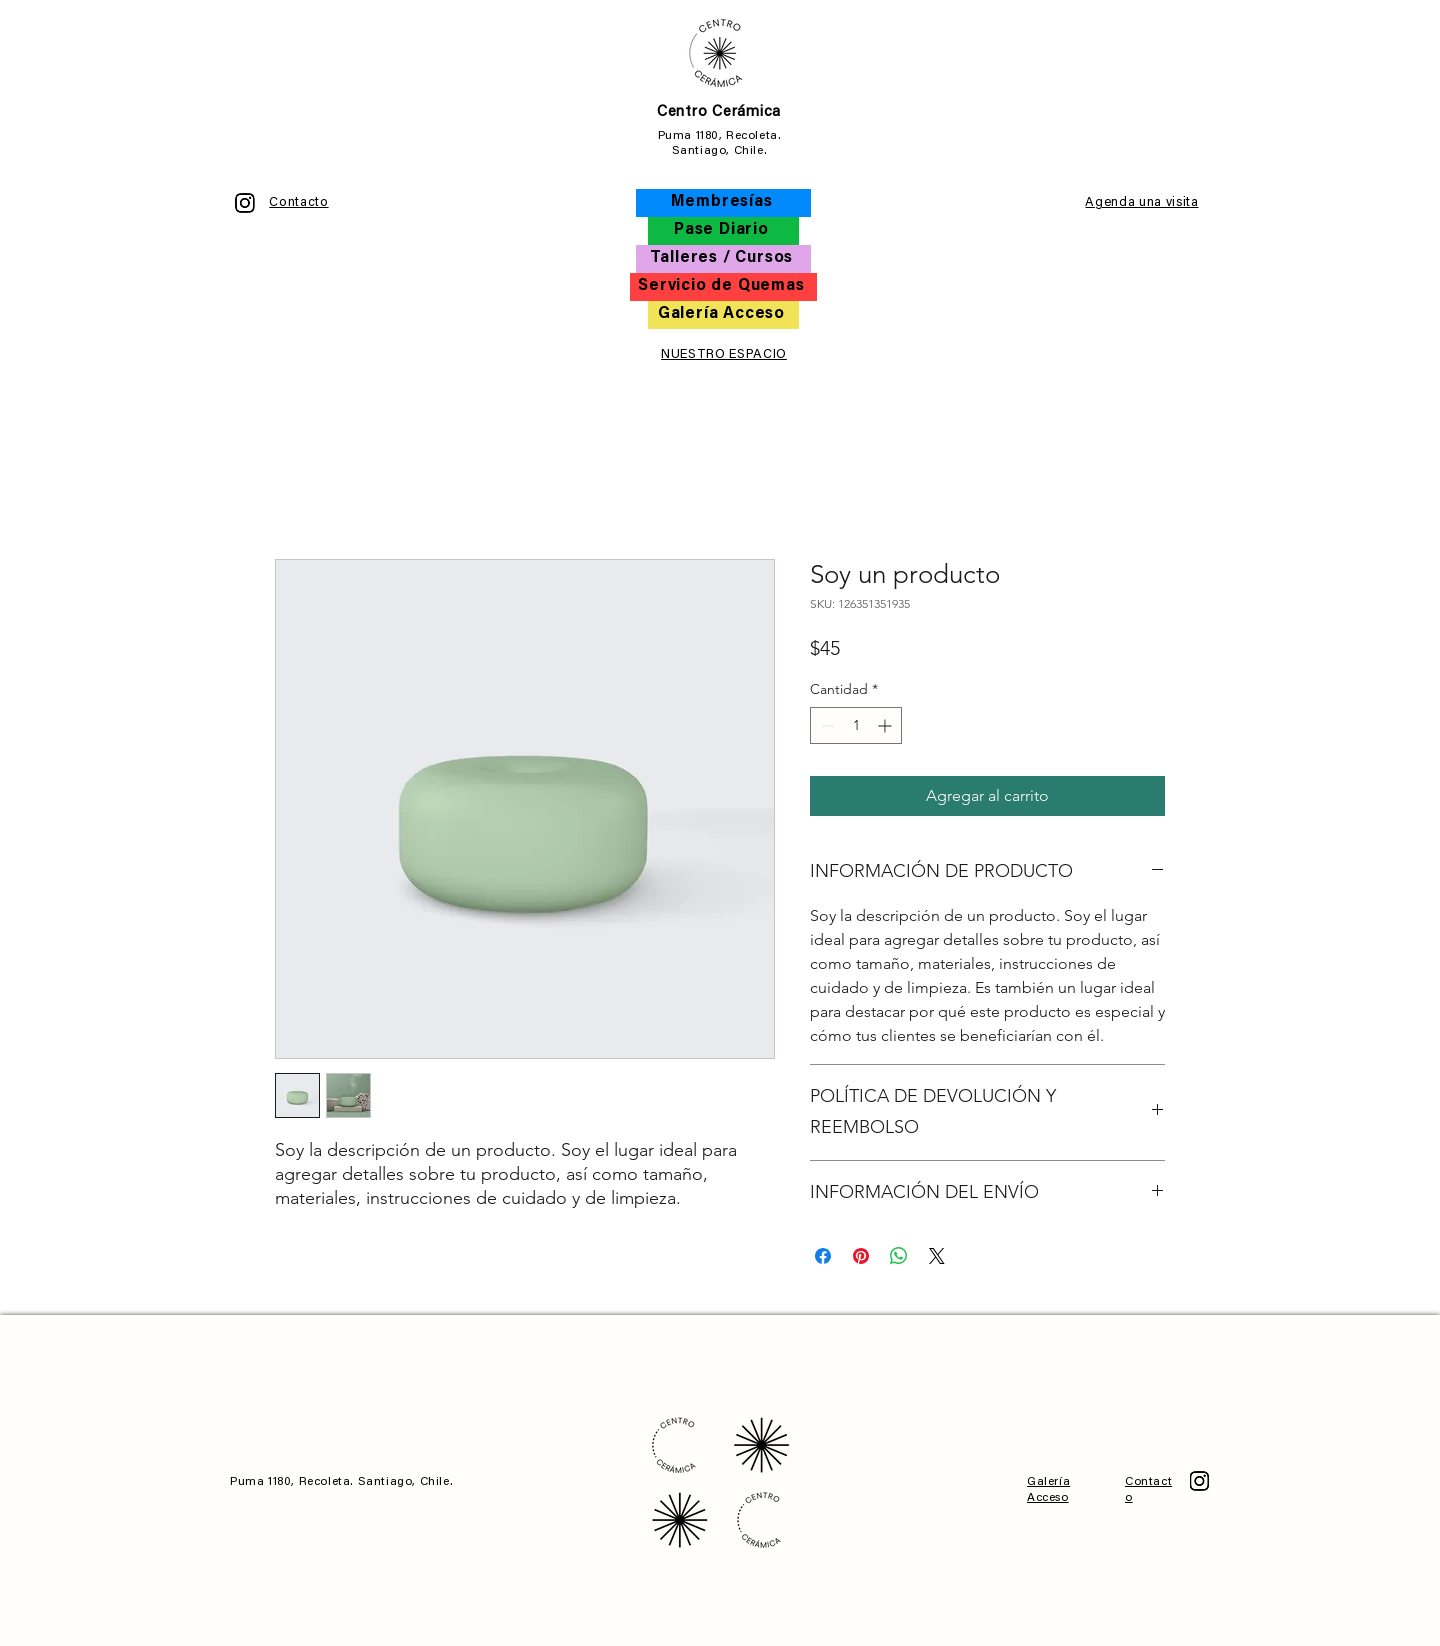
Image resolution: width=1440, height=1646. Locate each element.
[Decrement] (825, 725)
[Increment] (886, 725)
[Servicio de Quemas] (723, 287)
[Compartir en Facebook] (823, 1256)
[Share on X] (937, 1256)
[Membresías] (723, 203)
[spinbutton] (856, 725)
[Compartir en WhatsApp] (899, 1256)
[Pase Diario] (723, 231)
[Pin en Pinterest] (861, 1256)
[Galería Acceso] (723, 315)
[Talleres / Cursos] (723, 259)
